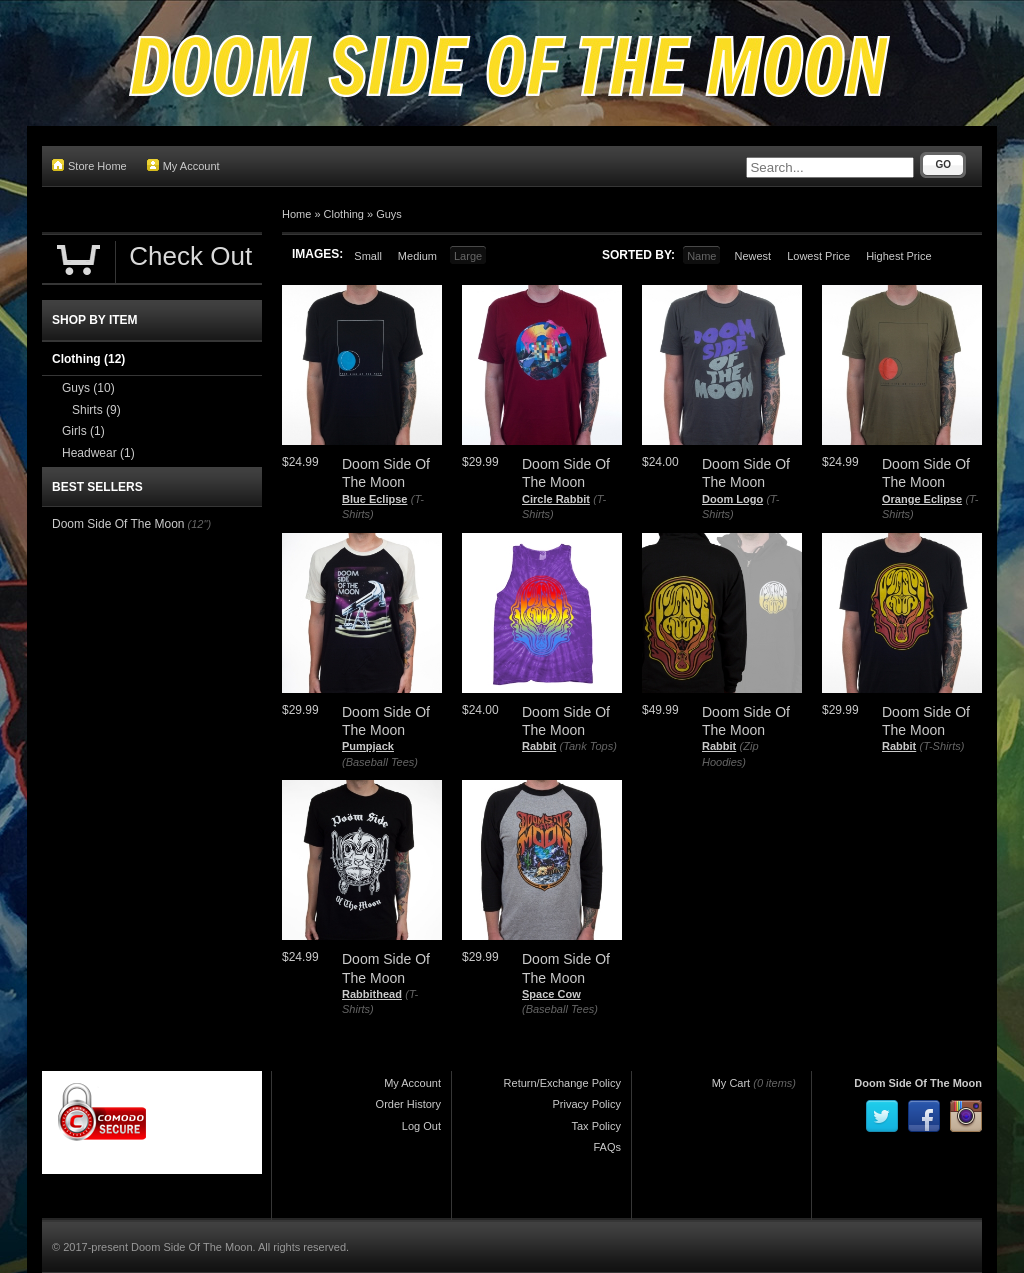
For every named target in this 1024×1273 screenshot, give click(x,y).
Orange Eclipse (922, 499)
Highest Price (898, 256)
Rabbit (539, 746)
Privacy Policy (587, 1104)
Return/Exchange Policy (562, 1083)
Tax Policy (596, 1126)
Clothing (344, 214)
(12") (199, 524)
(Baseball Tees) (380, 762)
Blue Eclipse (374, 499)
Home (296, 214)
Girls (83, 431)
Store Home (89, 165)
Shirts (96, 410)
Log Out (421, 1126)
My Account (183, 165)
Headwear (98, 453)
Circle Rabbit (556, 499)
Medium (417, 256)
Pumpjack (368, 746)
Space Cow (551, 994)
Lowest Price (818, 256)
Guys (389, 214)
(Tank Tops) (588, 746)
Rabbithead (372, 994)
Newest (752, 256)
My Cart (731, 1083)
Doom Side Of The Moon (118, 524)
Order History (408, 1104)
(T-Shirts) (942, 746)
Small (368, 256)
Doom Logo (732, 499)
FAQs (607, 1147)
